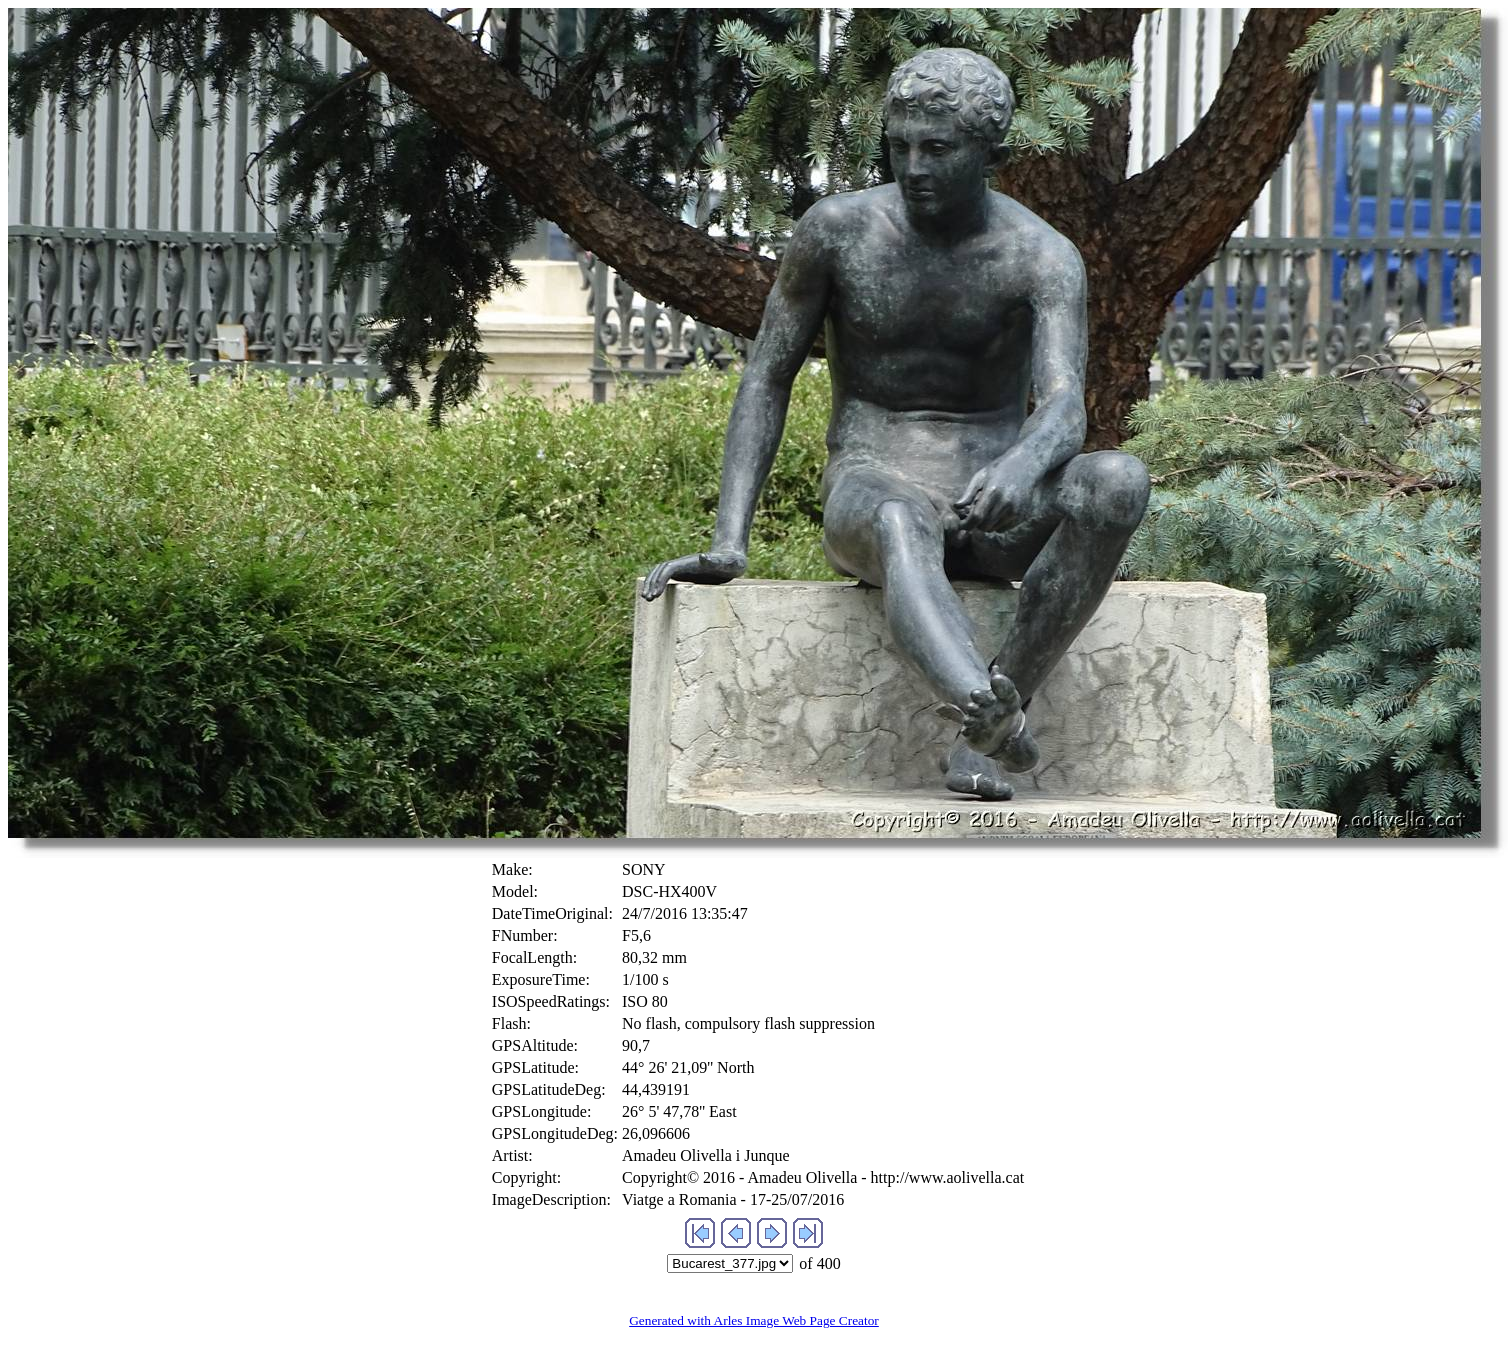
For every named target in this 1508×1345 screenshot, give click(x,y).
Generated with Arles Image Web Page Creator (754, 1320)
